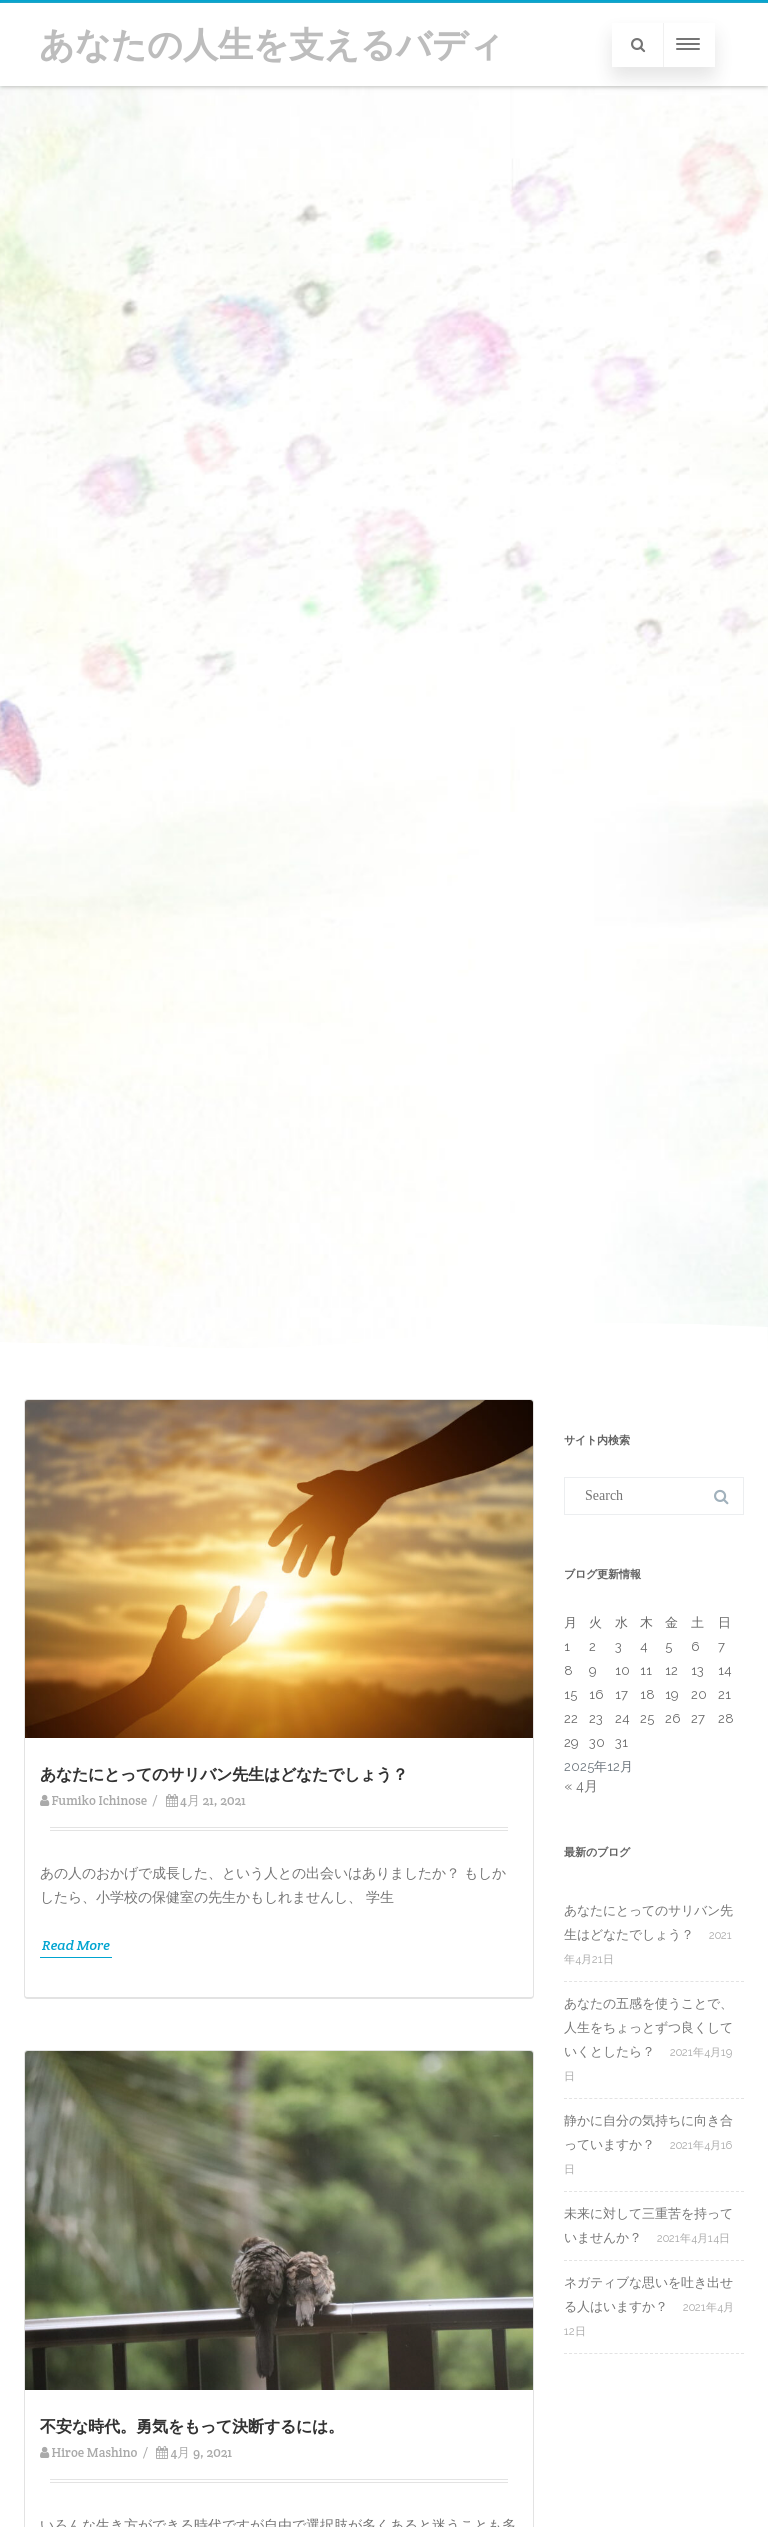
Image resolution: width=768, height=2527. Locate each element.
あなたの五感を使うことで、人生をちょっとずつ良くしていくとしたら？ (648, 2027)
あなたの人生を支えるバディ (271, 44)
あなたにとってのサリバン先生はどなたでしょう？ (224, 1774)
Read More (76, 1945)
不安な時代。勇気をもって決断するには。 (192, 2426)
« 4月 (581, 1786)
